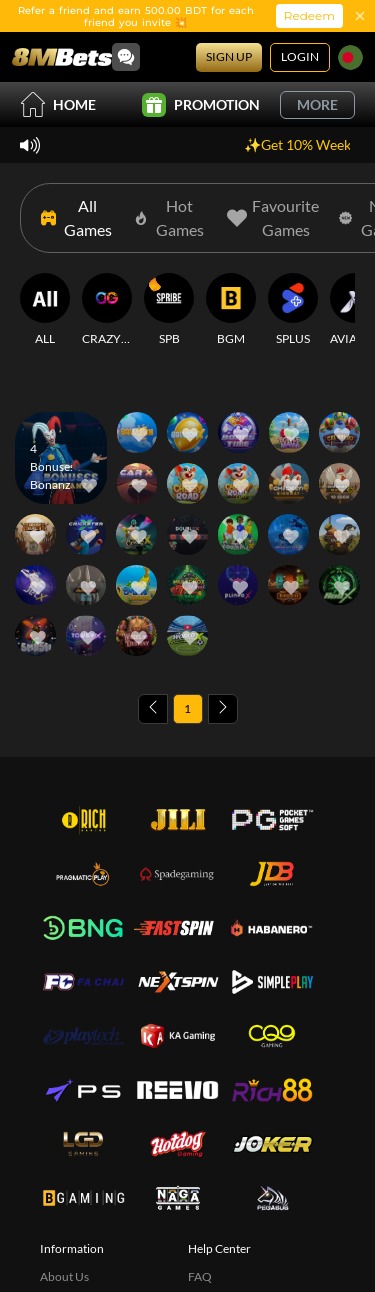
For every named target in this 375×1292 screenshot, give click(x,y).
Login (300, 56)
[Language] (350, 57)
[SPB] (169, 310)
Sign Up (229, 56)
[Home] (62, 57)
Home (58, 104)
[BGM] (231, 310)
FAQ (200, 1276)
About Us (64, 1276)
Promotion (201, 105)
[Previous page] (153, 709)
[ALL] (45, 310)
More (317, 104)
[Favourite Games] (273, 218)
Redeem (309, 15)
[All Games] (77, 218)
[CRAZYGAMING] (107, 310)
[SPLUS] (293, 310)
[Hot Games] (170, 218)
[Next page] (223, 709)
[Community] (126, 57)
